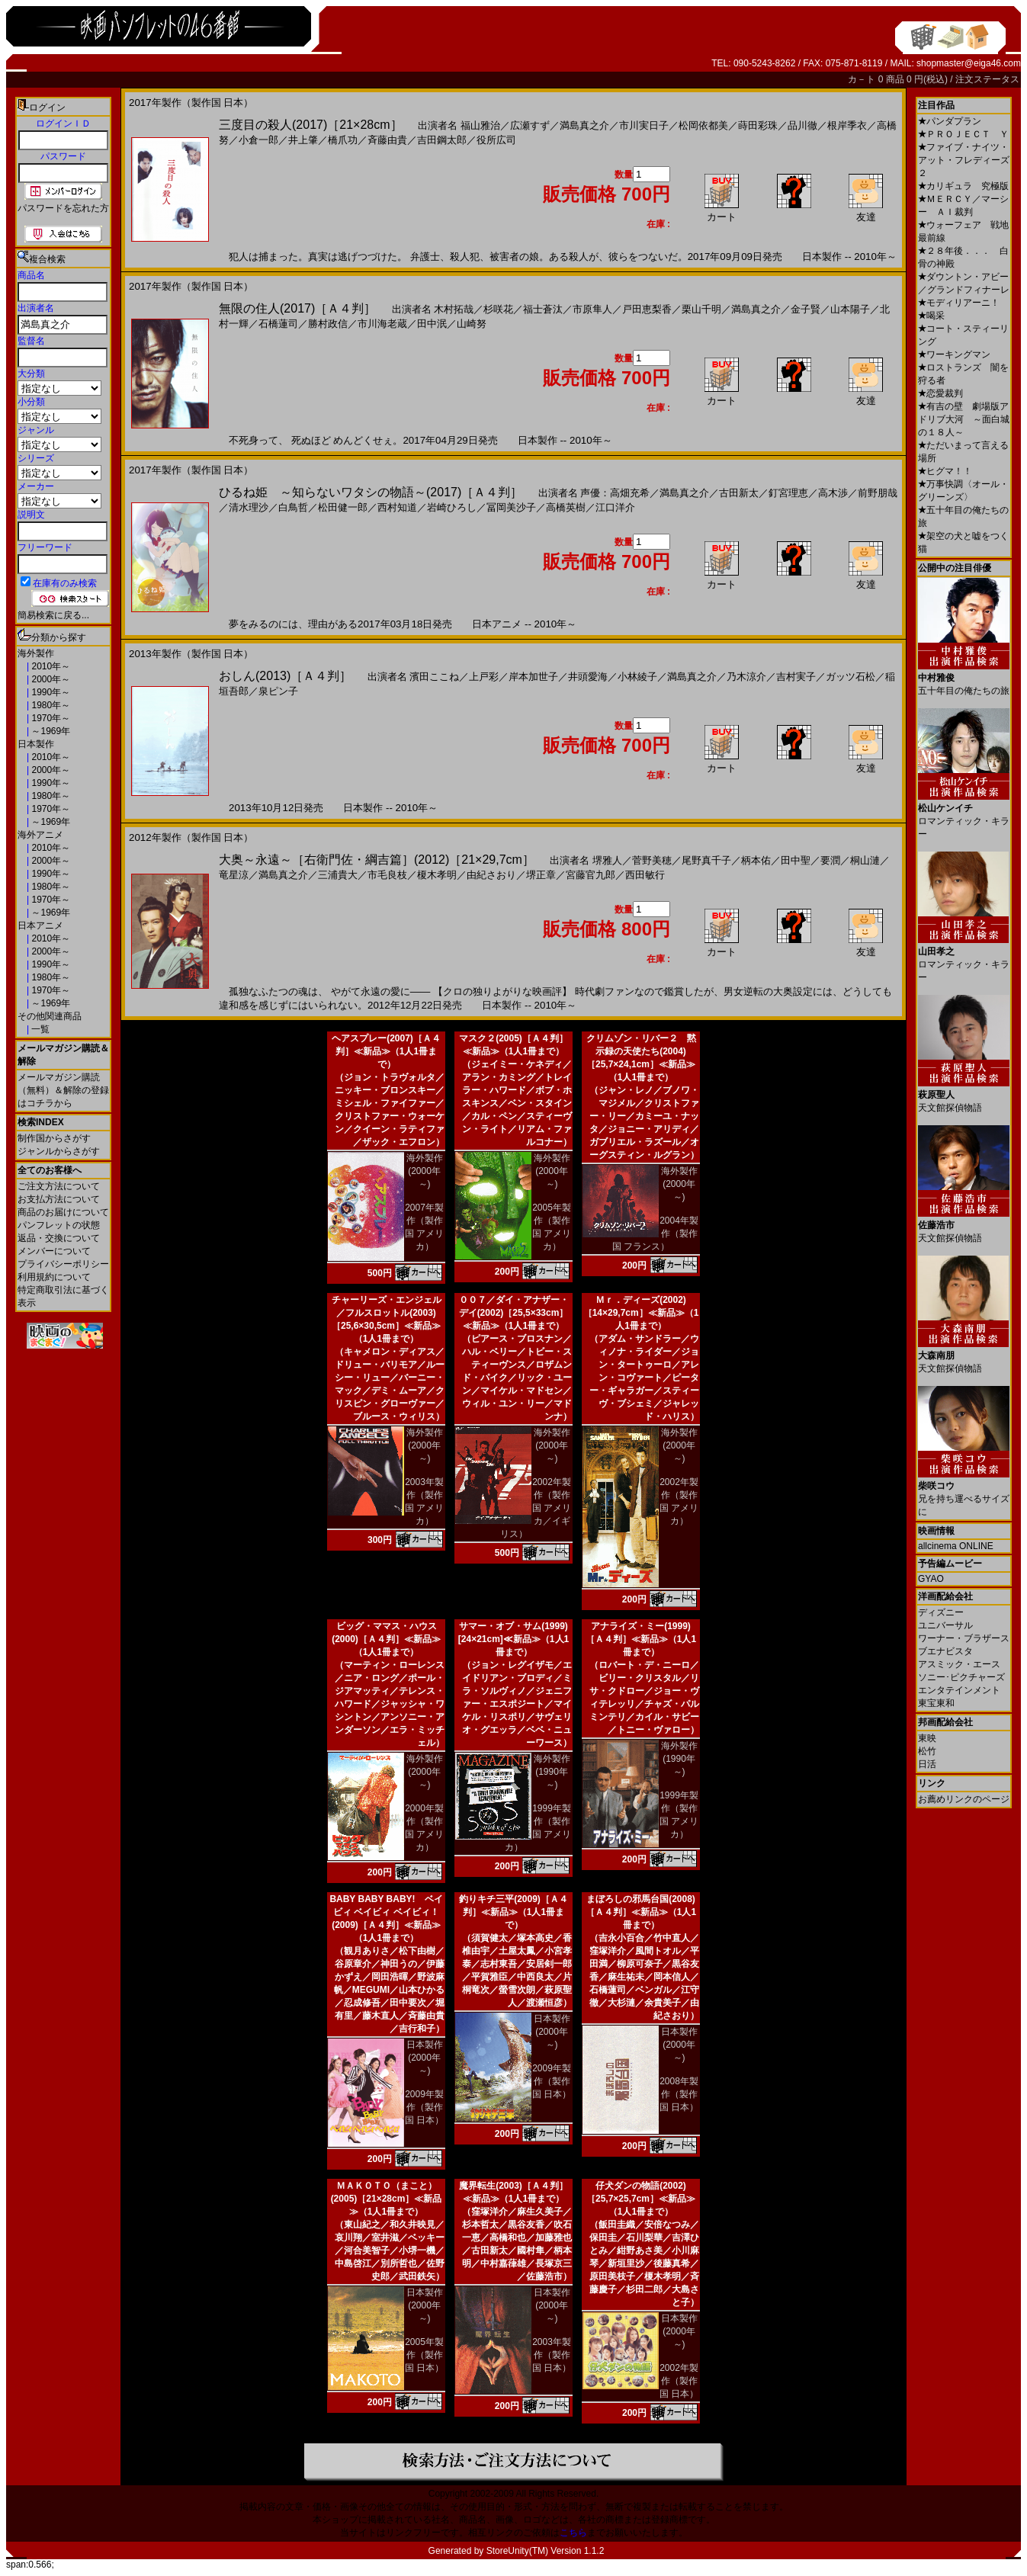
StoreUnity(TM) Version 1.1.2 (545, 2551)
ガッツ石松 (850, 676)
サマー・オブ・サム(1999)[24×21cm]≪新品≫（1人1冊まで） (513, 1639)
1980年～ (49, 705)
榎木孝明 (437, 875)
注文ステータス (987, 79)
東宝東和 (936, 1703)
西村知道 (397, 507)
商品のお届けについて (63, 1212)
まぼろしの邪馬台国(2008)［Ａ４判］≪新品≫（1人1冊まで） (641, 1912)
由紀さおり (491, 875)
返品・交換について (59, 1238)
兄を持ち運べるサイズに (963, 1493)
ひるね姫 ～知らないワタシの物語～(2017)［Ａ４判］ (370, 492)
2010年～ (49, 666)
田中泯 (432, 323)
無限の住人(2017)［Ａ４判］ (297, 308)
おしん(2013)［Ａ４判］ (285, 675)
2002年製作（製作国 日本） (679, 2381)
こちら (573, 2532)
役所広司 (496, 140)
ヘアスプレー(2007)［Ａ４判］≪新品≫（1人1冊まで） (386, 1051)
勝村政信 (328, 323)
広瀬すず (530, 125)
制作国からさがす (54, 1138)
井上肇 (303, 140)
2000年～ (49, 679)
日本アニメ (40, 925)
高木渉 (833, 493)
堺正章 (541, 875)
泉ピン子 (278, 691)
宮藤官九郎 (590, 875)
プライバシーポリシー (63, 1264)
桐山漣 (865, 860)
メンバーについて (54, 1251)
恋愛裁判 (940, 393)
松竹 (927, 1751)
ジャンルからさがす (59, 1151)
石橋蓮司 (278, 323)
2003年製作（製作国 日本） (551, 2355)
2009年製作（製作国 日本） (424, 2107)
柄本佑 (756, 860)
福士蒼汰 (543, 309)
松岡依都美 (703, 125)
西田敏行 (645, 875)
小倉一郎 (258, 140)
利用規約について (54, 1277)
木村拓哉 (453, 309)
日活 (927, 1764)
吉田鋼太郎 (442, 140)
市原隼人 (592, 309)
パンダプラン (949, 121)
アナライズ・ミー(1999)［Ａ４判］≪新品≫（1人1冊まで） (641, 1639)
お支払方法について (59, 1199)
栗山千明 (701, 309)
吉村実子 (796, 676)
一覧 (39, 1029)
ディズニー (941, 1612)
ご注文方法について (59, 1186)
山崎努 (471, 323)
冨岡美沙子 (511, 507)
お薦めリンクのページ (963, 1799)
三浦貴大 (338, 875)
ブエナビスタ (945, 1651)
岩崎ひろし (452, 507)
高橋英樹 (566, 507)
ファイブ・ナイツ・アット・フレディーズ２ (963, 160)
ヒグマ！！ (945, 471)
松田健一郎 (342, 507)
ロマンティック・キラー (963, 815)
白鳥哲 (293, 507)
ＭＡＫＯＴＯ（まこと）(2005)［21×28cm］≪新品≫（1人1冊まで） (386, 2198)
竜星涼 (234, 875)
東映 (927, 1738)
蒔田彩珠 (758, 125)
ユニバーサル (945, 1625)
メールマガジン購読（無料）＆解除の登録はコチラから (63, 1090)
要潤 (830, 860)
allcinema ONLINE (955, 1546)
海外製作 (36, 653)
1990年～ (49, 692)
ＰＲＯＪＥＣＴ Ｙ (963, 134)
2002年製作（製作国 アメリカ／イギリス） (536, 1508)
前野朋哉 (877, 493)
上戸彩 (484, 676)
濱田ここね (434, 676)
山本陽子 (850, 309)
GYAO (931, 1579)
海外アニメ (40, 834)
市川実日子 (644, 125)
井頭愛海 (588, 676)
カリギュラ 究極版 (963, 186)
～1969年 (49, 731)
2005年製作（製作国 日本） (424, 2355)
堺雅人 (607, 860)
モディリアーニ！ (959, 302)
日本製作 (36, 744)
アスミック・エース (959, 1664)
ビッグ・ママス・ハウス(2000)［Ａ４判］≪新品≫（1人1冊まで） (386, 1639)
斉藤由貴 (387, 140)
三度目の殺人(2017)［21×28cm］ (311, 124)
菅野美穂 (652, 860)
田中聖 (795, 860)
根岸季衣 (847, 125)
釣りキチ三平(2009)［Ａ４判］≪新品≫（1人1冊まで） (513, 1912)
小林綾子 (637, 676)
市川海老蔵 (382, 323)
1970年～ (49, 718)
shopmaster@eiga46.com (968, 63)
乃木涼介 (746, 676)
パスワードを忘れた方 (63, 208)
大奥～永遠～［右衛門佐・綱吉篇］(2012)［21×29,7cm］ (376, 859)
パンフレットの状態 (59, 1225)
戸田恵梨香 (647, 309)
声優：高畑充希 (615, 493)
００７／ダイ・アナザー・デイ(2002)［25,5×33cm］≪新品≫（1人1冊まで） (514, 1312)
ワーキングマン (954, 354)
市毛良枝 (387, 875)
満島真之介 (584, 125)
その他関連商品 (50, 1016)
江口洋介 (615, 507)
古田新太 (739, 493)
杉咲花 (498, 309)
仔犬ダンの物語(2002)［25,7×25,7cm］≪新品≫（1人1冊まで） (640, 2198)
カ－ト (863, 79)
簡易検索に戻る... (53, 615)
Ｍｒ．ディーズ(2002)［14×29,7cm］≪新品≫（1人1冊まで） (641, 1312)
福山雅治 (480, 125)
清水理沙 (248, 507)
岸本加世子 (533, 676)
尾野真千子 (706, 860)
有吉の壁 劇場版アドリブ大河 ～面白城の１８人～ (963, 419)
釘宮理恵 (788, 493)
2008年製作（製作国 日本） (679, 2094)
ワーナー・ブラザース (963, 1638)
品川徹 (802, 125)
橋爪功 (343, 140)
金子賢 (805, 309)
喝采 (931, 315)
